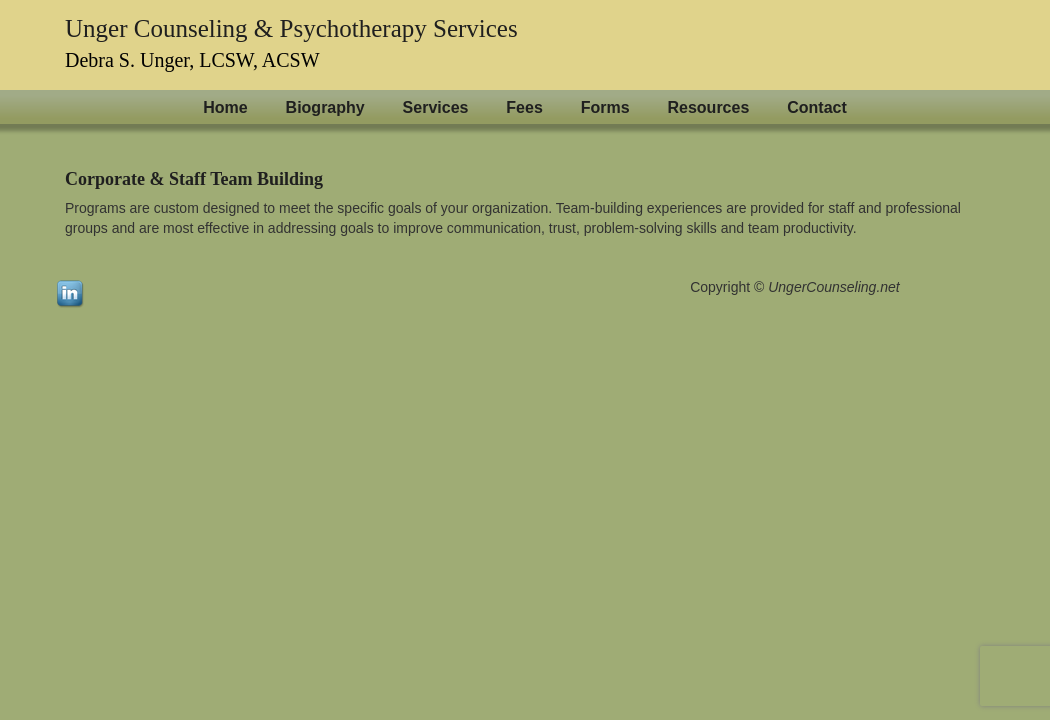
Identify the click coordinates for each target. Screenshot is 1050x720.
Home (225, 107)
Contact (817, 107)
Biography (325, 107)
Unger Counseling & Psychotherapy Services (291, 28)
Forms (605, 107)
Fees (524, 107)
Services (436, 107)
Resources (708, 107)
